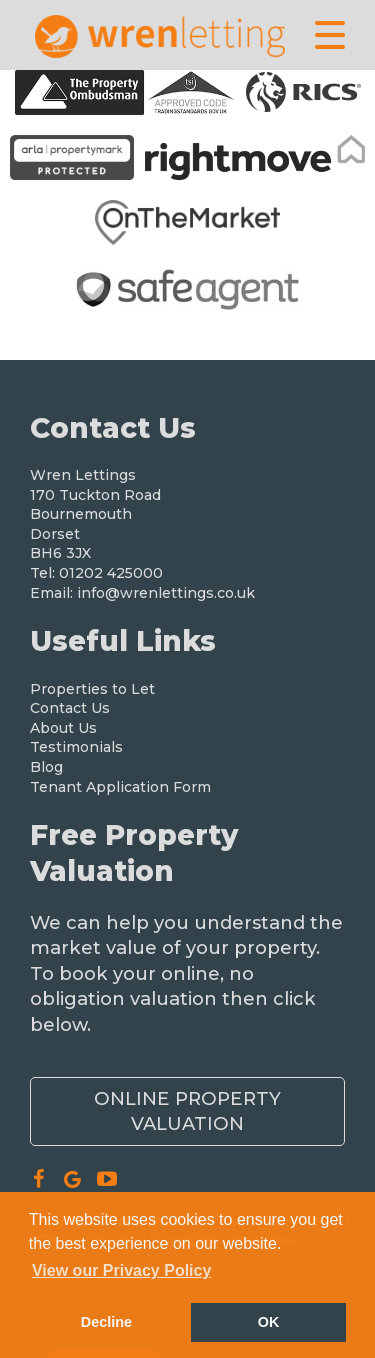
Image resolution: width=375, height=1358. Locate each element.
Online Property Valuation (187, 1111)
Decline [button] (106, 1322)
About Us (63, 728)
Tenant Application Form (120, 787)
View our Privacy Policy (121, 1270)
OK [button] (269, 1322)
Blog (46, 767)
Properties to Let (92, 689)
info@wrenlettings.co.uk (166, 593)
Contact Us (70, 708)
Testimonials (76, 747)
